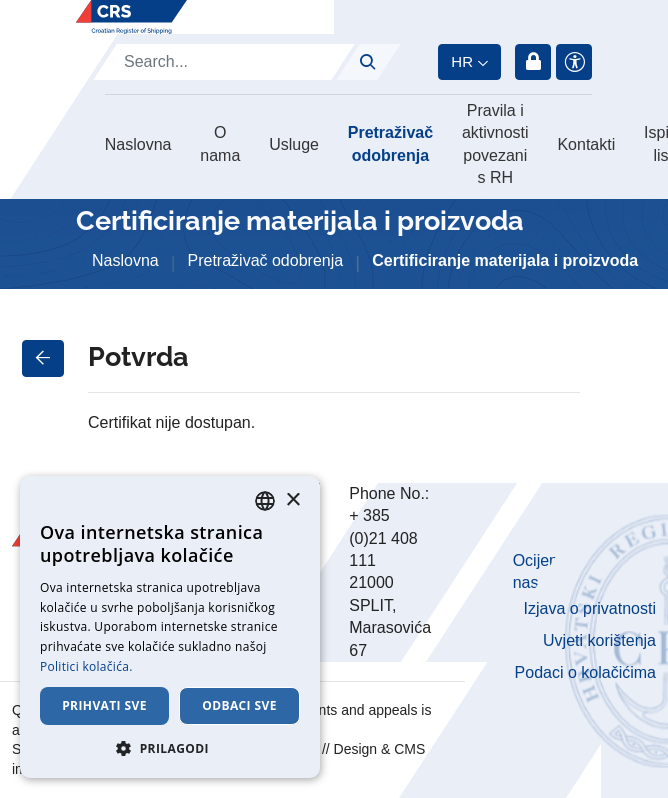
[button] (170, 748)
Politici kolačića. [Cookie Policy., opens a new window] (86, 666)
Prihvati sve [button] (104, 705)
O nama (220, 143)
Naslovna (138, 144)
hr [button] (462, 61)
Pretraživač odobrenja (390, 143)
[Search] (224, 62)
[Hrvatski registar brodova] (131, 17)
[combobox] (265, 501)
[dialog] (170, 627)
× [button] (292, 500)
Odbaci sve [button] (239, 705)
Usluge (294, 144)
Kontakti (586, 144)
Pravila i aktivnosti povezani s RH (495, 144)
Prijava (533, 62)
